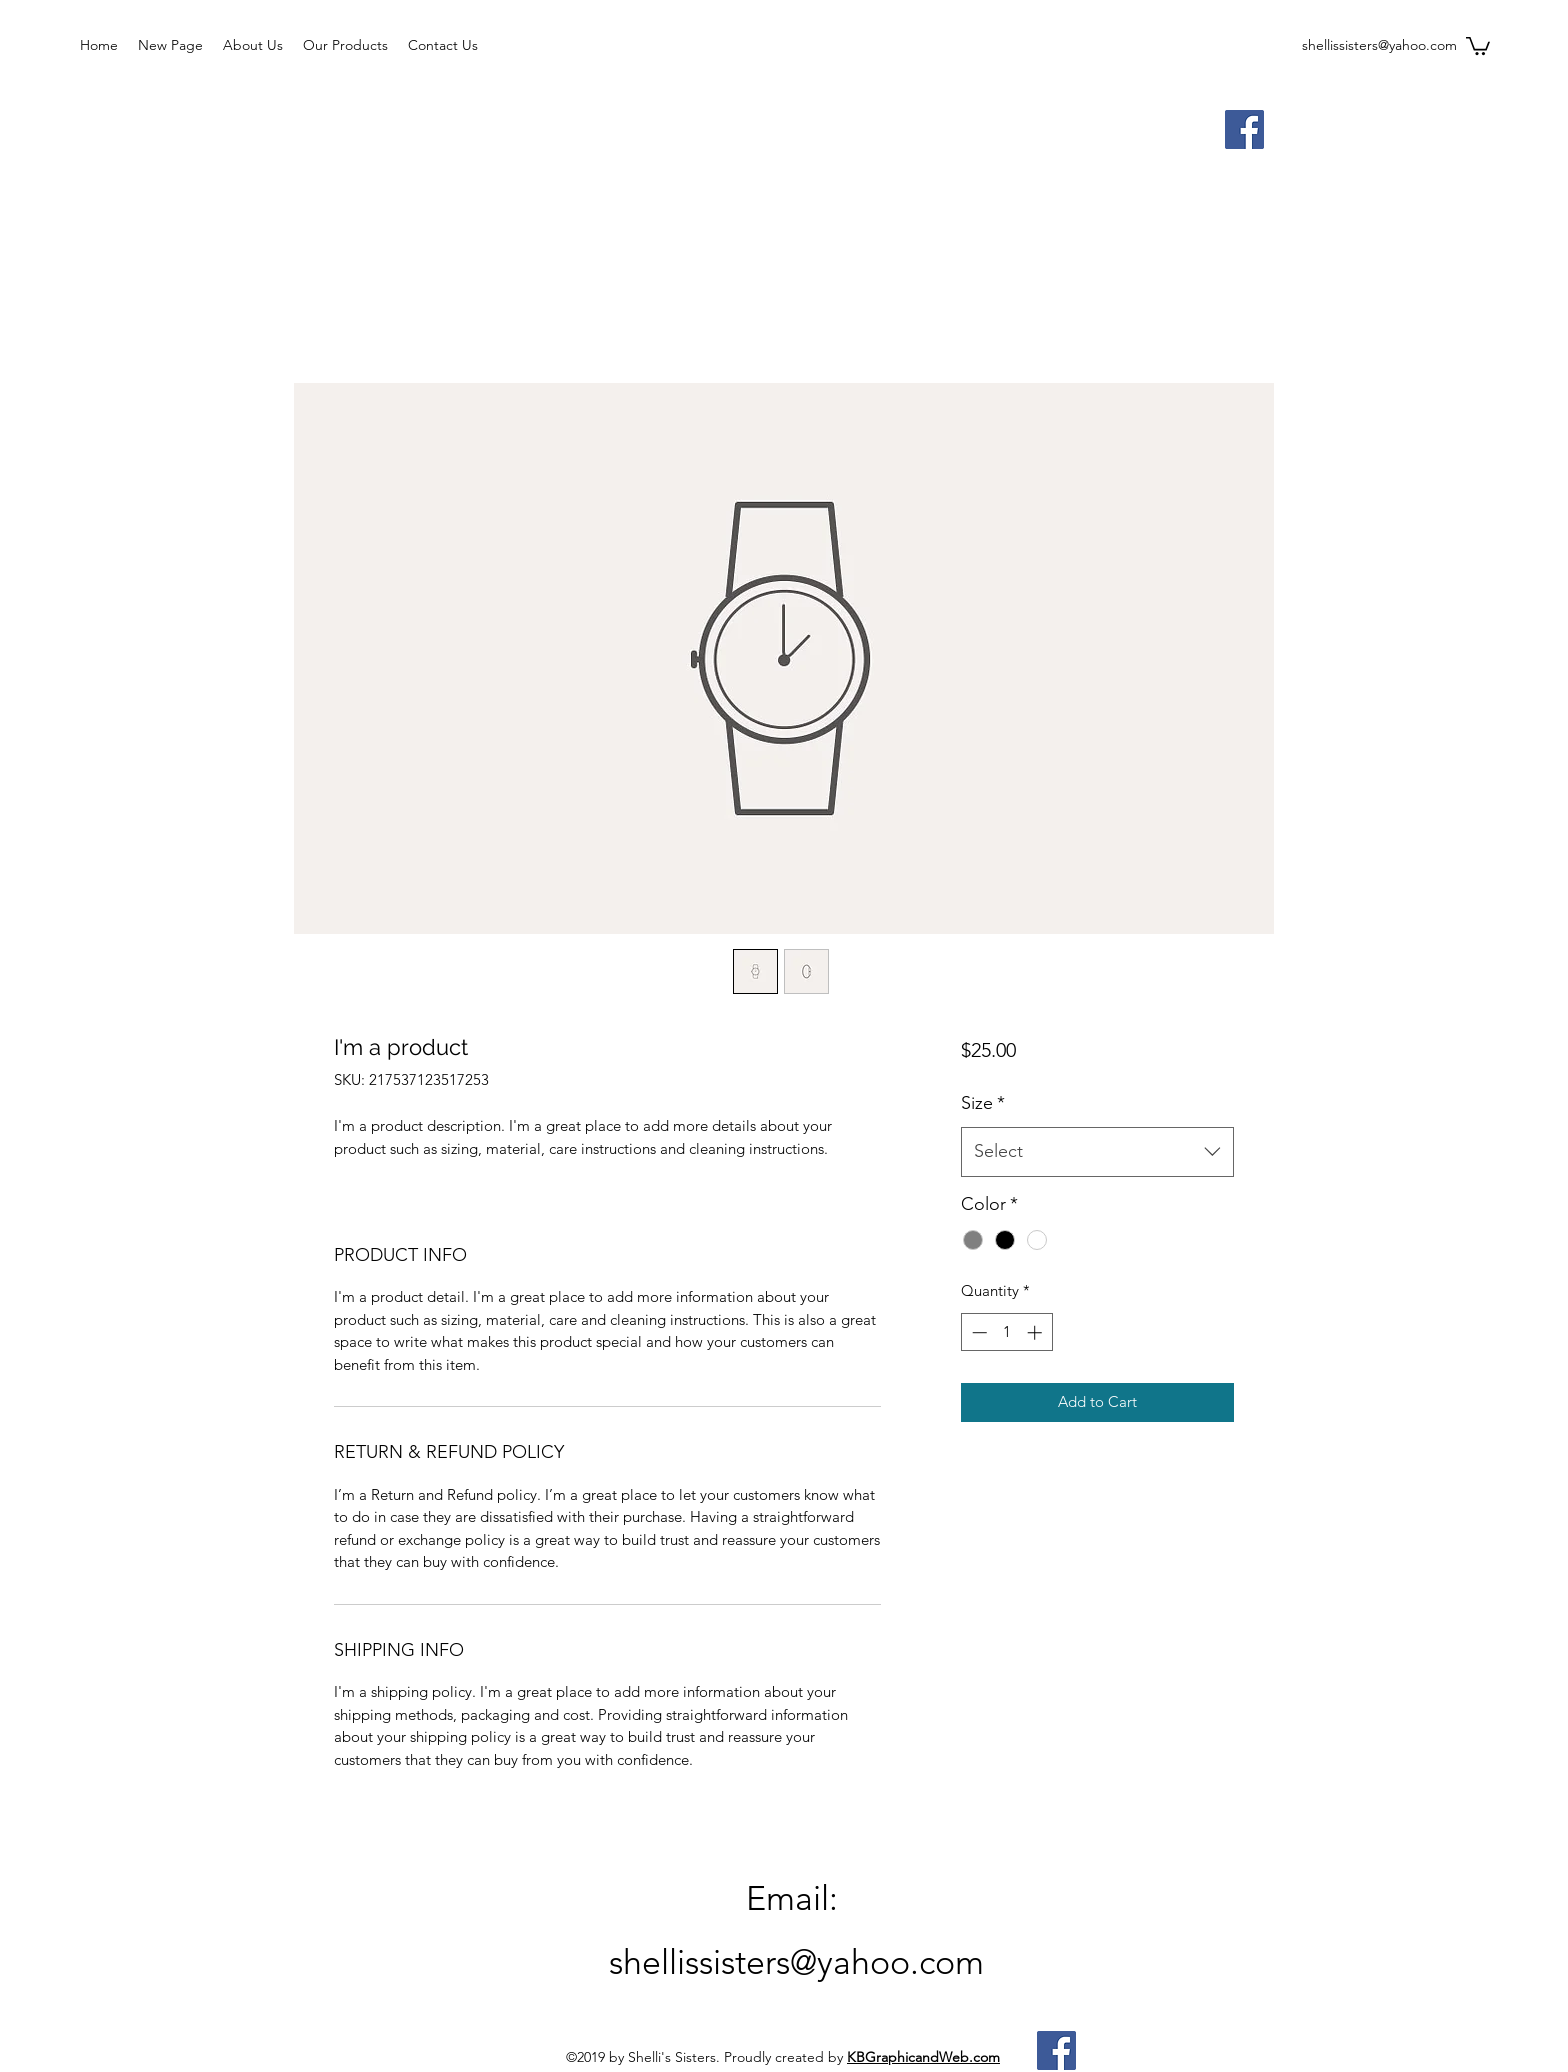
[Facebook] (1244, 129)
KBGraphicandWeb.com (923, 2057)
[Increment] (1036, 1332)
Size (983, 1103)
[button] (1478, 45)
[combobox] (1097, 1152)
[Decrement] (977, 1332)
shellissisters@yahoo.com (1379, 45)
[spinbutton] (1006, 1332)
